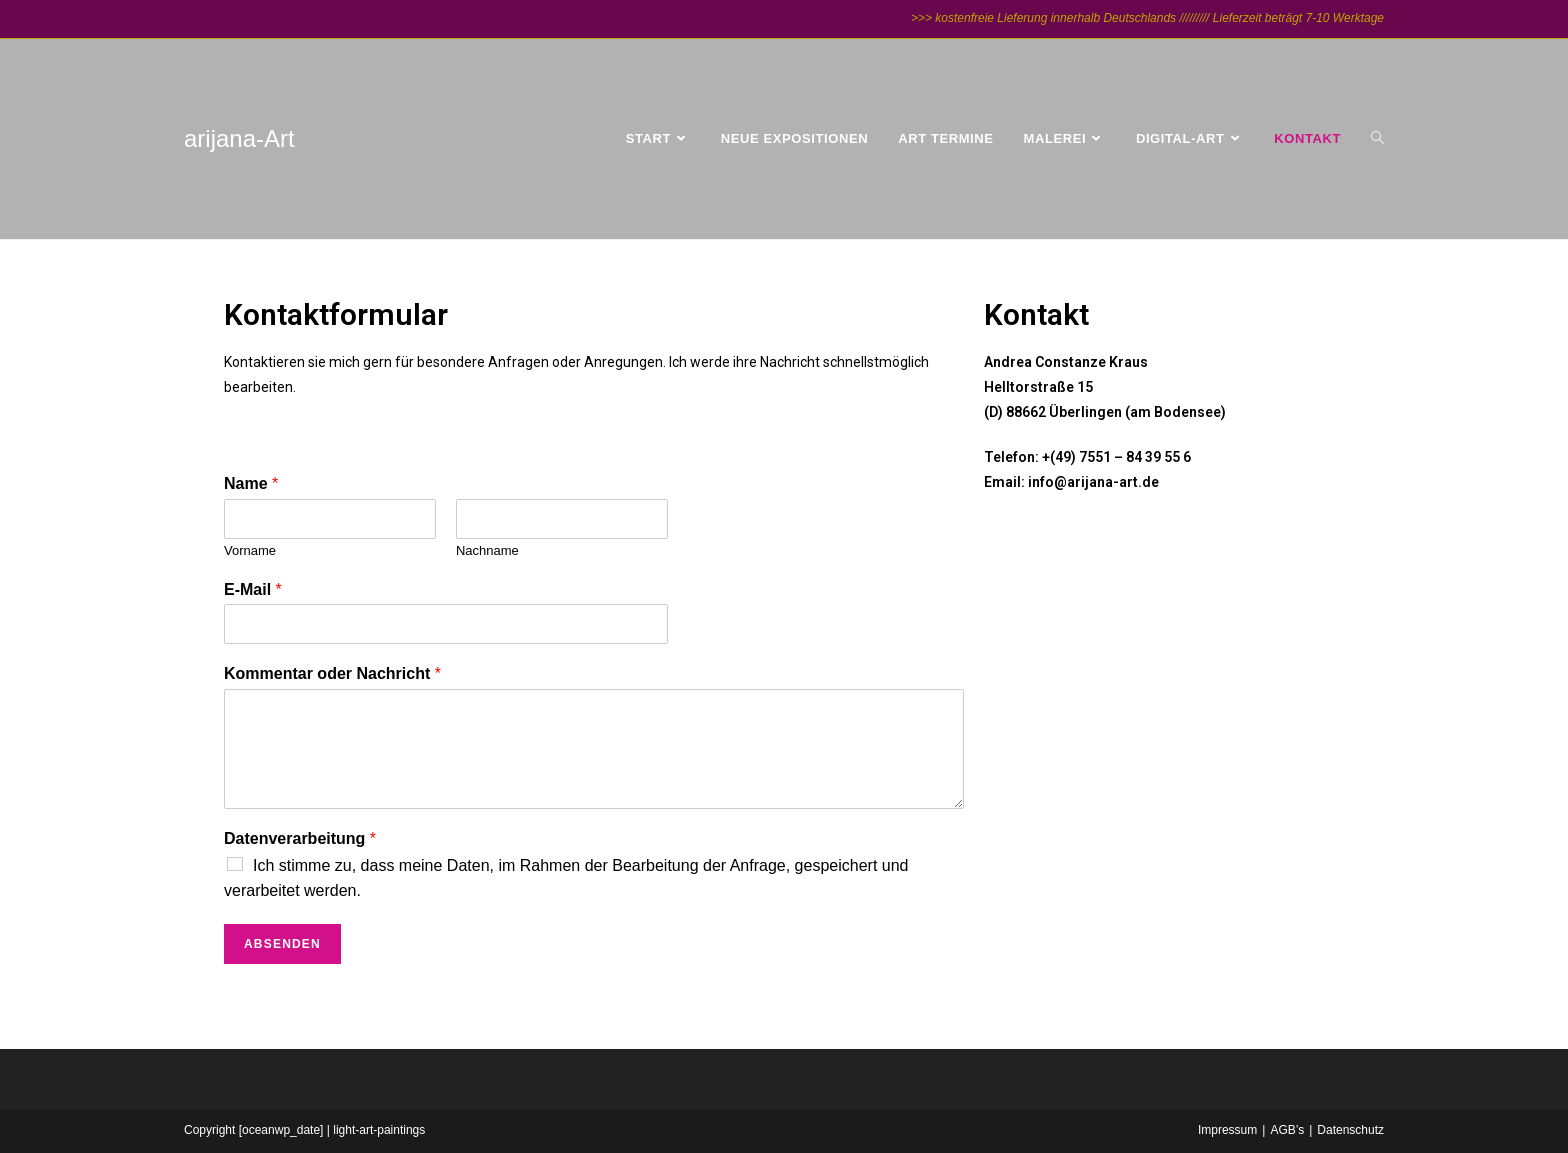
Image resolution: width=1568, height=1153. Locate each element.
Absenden (282, 944)
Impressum (1227, 1130)
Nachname (487, 550)
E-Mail (253, 589)
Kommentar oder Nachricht (332, 673)
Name (251, 483)
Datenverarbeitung (300, 838)
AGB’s (1287, 1130)
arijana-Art (239, 138)
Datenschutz (1350, 1130)
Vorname (250, 550)
